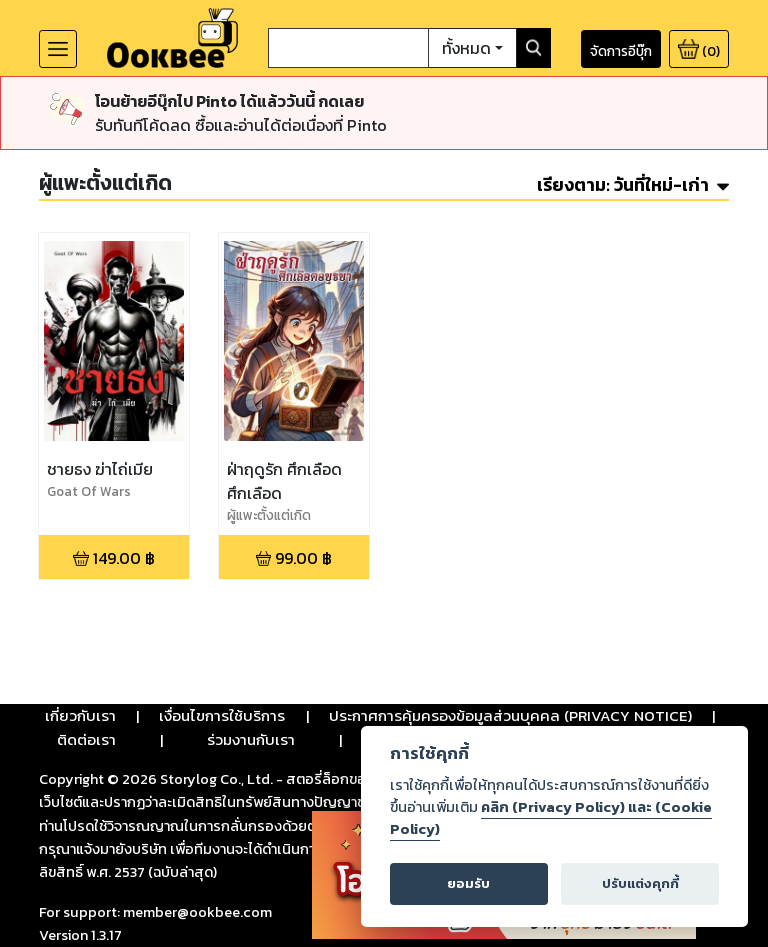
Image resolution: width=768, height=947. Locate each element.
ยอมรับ (468, 883)
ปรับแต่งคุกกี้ (640, 883)
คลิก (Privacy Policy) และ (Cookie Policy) (551, 818)
